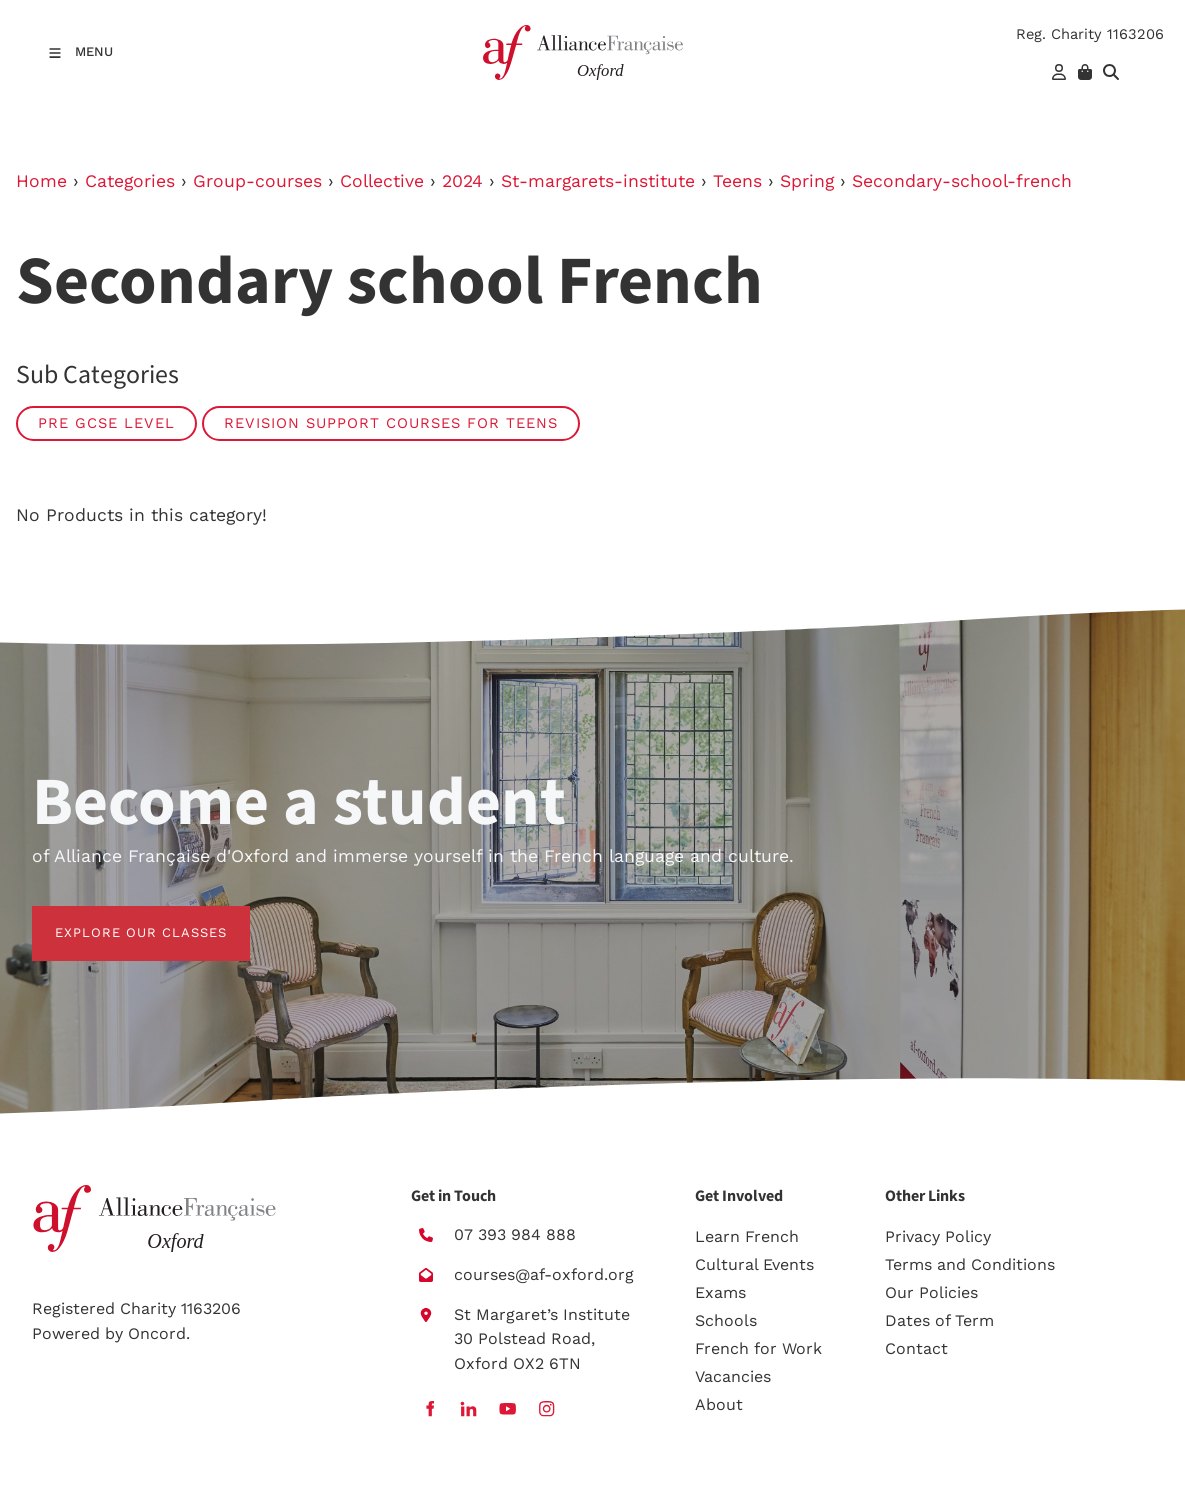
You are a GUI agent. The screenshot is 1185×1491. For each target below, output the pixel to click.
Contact (916, 1348)
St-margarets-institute (598, 181)
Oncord (157, 1333)
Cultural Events (754, 1264)
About (719, 1404)
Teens (737, 181)
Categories (130, 181)
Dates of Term (939, 1320)
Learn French (747, 1236)
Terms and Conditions (970, 1264)
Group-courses (257, 181)
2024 (462, 181)
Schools (726, 1320)
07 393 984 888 (515, 1234)
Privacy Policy (938, 1236)
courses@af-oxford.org (544, 1274)
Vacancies (733, 1376)
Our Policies (931, 1292)
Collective (382, 181)
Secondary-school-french (962, 181)
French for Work (758, 1348)
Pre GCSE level (106, 423)
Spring (807, 181)
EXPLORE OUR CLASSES (118, 917)
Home (41, 181)
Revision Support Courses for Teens (391, 423)
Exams (720, 1292)
